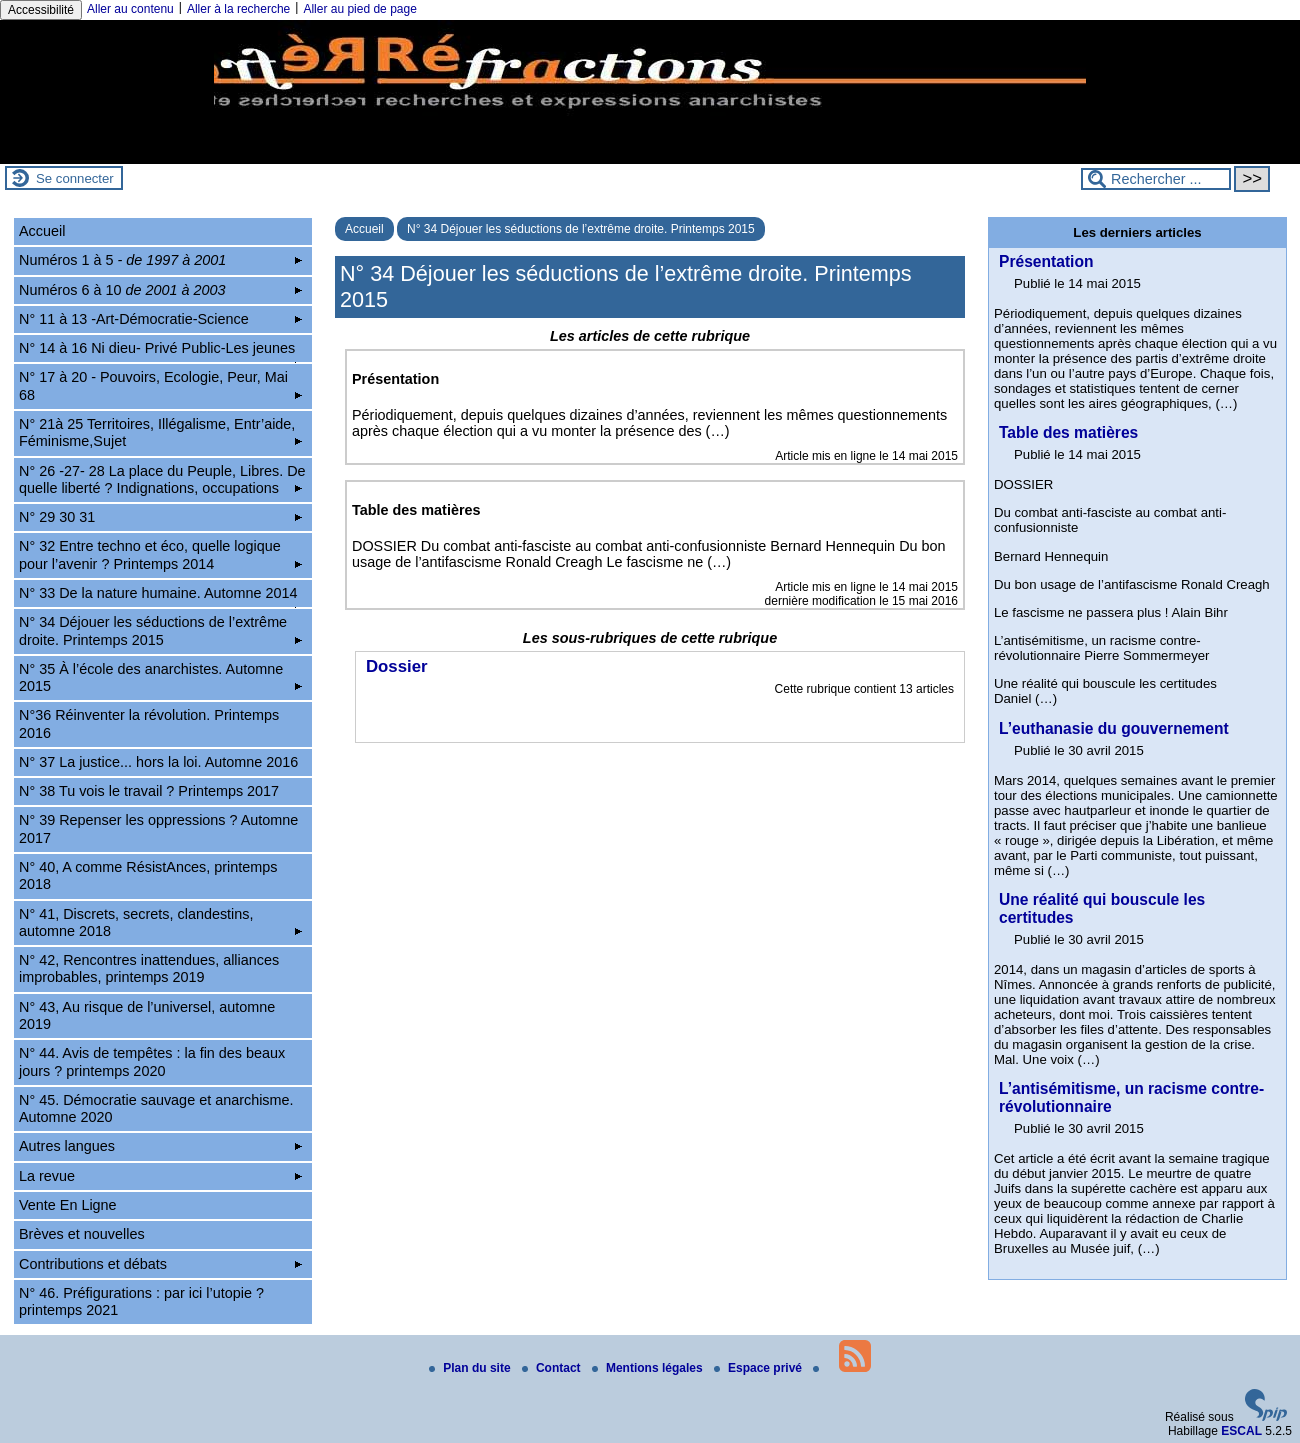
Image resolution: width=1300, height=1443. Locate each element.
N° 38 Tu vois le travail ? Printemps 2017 (149, 791)
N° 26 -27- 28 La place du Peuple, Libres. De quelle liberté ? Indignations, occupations (162, 479)
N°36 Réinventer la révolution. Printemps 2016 (149, 723)
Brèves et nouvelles (82, 1234)
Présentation (1046, 261)
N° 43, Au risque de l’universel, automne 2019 (147, 1015)
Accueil (364, 229)
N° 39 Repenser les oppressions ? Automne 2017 (158, 828)
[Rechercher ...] (1156, 179)
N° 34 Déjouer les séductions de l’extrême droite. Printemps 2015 (581, 229)
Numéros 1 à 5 (160, 260)
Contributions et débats (160, 1264)
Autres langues (160, 1146)
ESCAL (1241, 1431)
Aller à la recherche (238, 9)
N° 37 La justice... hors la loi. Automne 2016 (158, 762)
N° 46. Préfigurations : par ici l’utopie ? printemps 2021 (141, 1301)
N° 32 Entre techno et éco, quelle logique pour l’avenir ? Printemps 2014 (160, 554)
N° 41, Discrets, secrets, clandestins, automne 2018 (160, 922)
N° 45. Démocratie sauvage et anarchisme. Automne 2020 (156, 1108)
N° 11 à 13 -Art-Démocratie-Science (160, 319)
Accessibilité (41, 10)
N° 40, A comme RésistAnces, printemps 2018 (148, 875)
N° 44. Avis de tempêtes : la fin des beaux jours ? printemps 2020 (152, 1061)
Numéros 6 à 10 (160, 290)
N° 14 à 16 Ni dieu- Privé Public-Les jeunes (160, 351)
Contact (553, 1368)
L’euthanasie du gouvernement (1114, 728)
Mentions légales (649, 1368)
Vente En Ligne (68, 1205)
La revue (160, 1176)
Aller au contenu (130, 9)
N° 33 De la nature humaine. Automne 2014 (160, 596)
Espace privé (759, 1368)
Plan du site (471, 1368)
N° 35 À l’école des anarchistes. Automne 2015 (160, 677)
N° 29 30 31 (160, 517)
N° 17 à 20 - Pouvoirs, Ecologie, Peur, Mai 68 (160, 385)
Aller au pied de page (359, 9)
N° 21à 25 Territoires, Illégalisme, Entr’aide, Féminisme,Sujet (160, 432)
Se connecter (75, 178)
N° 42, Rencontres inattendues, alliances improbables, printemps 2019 (149, 968)
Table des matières (1068, 432)
